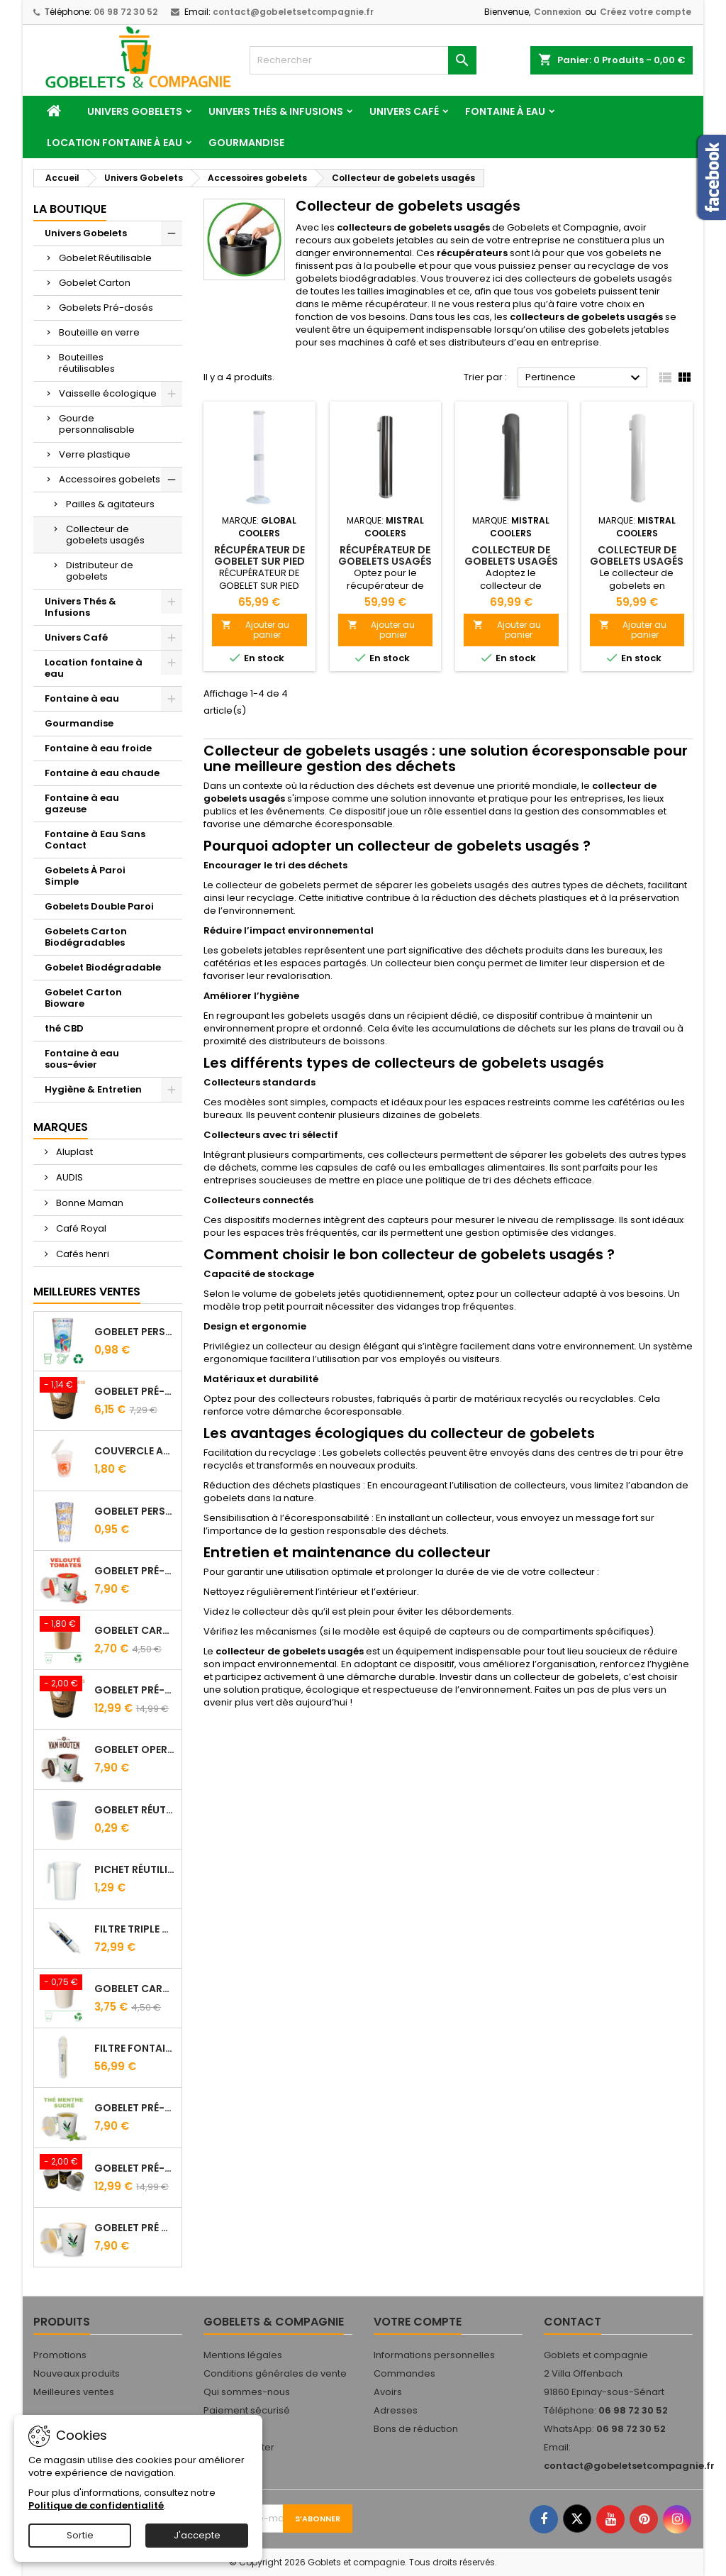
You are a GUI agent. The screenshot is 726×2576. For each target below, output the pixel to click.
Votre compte (418, 2322)
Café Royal (80, 1228)
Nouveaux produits (76, 2373)
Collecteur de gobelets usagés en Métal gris (511, 561)
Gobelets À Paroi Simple (85, 875)
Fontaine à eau (505, 111)
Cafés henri (81, 1254)
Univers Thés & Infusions (275, 111)
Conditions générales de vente (275, 2373)
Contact (572, 2322)
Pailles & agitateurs (110, 504)
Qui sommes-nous (246, 2392)
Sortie (80, 2535)
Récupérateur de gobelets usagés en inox (385, 561)
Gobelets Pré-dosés (106, 307)
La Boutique (69, 209)
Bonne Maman (88, 1203)
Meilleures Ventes (86, 1291)
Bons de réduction (416, 2429)
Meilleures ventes (73, 2392)
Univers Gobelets (134, 111)
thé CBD (64, 1028)
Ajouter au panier (255, 630)
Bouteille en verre (99, 332)
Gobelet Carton (94, 282)
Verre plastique (94, 454)
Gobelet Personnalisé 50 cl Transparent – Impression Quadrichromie (135, 1511)
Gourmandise (246, 143)
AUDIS (68, 1177)
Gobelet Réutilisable (105, 258)
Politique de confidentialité (96, 2505)
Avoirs (388, 2392)
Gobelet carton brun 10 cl (135, 1630)
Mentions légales (242, 2355)
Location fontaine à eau (114, 143)
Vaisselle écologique (108, 393)
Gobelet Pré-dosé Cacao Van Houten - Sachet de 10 (135, 1391)
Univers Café (404, 111)
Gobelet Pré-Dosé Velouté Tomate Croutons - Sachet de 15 (135, 1570)
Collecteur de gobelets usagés (105, 534)
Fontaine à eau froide (98, 748)
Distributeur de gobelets (99, 570)
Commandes (404, 2373)
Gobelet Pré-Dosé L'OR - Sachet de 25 (135, 2168)
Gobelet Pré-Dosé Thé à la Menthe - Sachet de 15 (135, 2107)
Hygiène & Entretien (93, 1089)
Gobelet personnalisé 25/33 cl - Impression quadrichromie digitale (135, 1331)
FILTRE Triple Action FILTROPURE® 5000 (135, 1929)
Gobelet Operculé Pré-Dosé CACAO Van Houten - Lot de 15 (135, 1749)
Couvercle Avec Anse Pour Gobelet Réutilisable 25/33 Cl (135, 1450)
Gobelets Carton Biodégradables (86, 936)
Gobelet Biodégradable (103, 967)
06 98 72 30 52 (125, 12)
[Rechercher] (363, 60)
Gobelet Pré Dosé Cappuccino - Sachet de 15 (135, 2227)
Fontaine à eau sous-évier (82, 1058)
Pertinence (584, 378)
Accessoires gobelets (109, 479)
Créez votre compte (645, 12)
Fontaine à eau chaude (102, 773)
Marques (60, 1127)
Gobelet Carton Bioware (83, 997)
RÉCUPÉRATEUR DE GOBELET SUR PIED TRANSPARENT (259, 561)
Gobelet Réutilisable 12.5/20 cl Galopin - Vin (135, 1809)
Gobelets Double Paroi (99, 906)
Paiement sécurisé (246, 2410)
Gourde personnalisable (97, 423)
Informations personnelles (434, 2355)
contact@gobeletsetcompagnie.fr (293, 12)
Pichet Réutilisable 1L (135, 1869)
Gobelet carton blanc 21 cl (135, 1988)
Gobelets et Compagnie (563, 227)
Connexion (557, 12)
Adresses (396, 2410)
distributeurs (477, 342)
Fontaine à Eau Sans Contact (95, 839)
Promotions (59, 2355)
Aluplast (73, 1152)
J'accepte (197, 2535)
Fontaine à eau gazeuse (82, 803)
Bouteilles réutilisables (87, 362)
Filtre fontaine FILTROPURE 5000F (135, 2048)
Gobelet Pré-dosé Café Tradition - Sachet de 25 (135, 1690)
